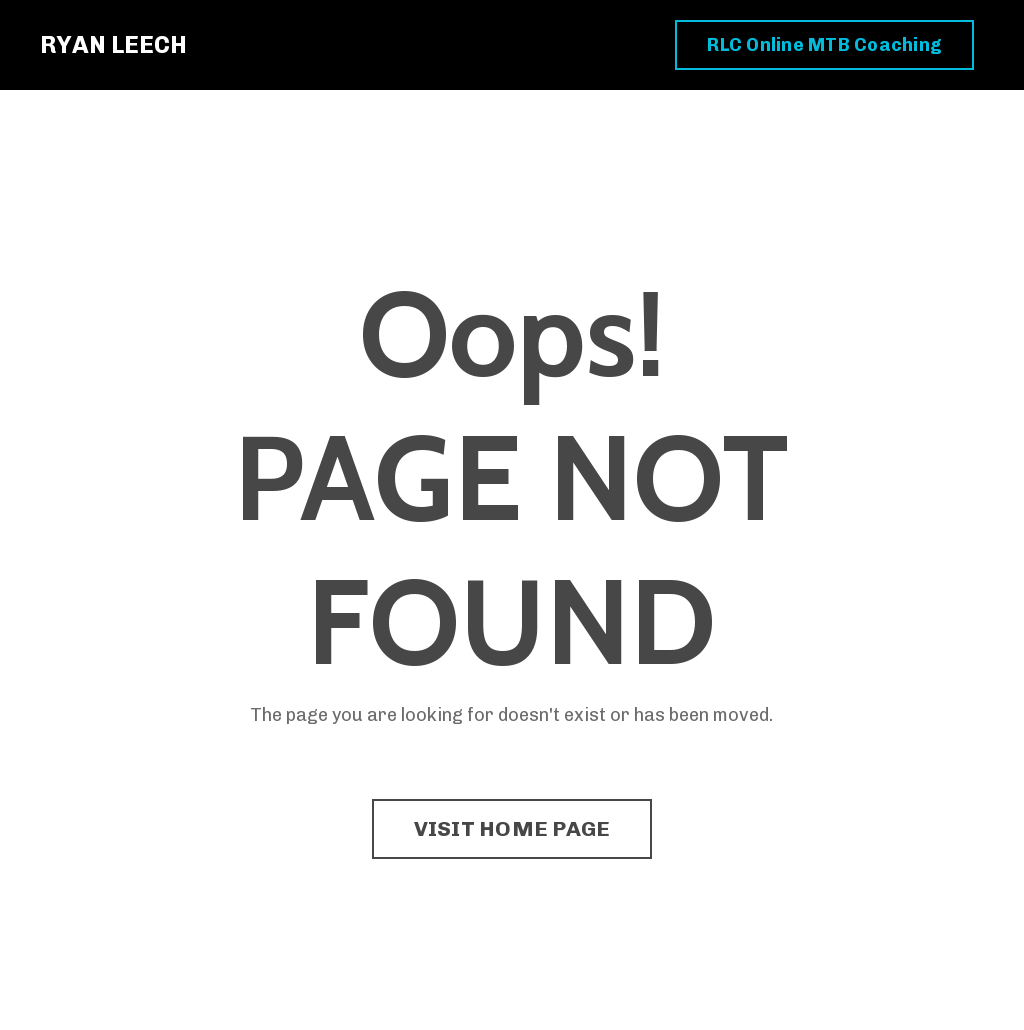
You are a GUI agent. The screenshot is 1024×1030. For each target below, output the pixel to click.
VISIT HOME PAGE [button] (512, 828)
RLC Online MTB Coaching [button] (824, 45)
